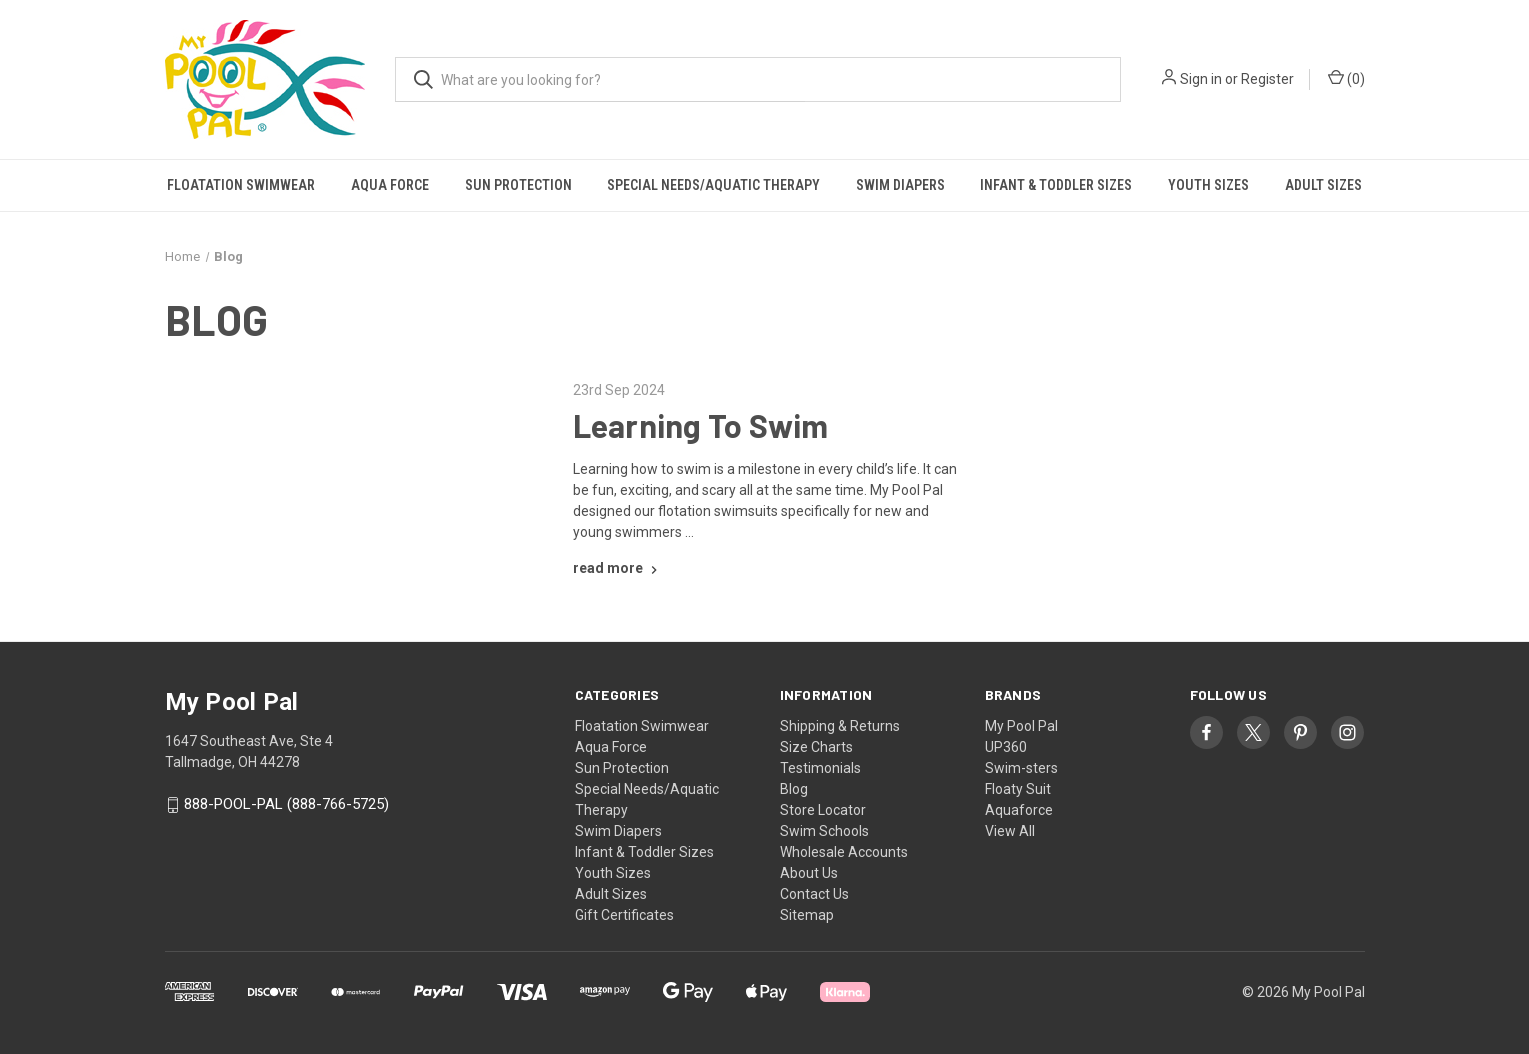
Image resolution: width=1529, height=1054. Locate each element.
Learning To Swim (701, 425)
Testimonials (820, 768)
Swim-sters (1021, 768)
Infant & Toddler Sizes (1056, 185)
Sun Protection (518, 185)
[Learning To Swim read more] (617, 568)
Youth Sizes (1208, 185)
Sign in (1201, 79)
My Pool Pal (1021, 726)
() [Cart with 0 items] (1346, 78)
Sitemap (807, 915)
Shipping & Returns (840, 726)
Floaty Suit (1018, 789)
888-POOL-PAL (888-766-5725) (286, 805)
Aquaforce (1019, 810)
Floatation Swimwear (241, 185)
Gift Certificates (624, 915)
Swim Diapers (900, 185)
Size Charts (816, 747)
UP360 (1006, 747)
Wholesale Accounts (844, 852)
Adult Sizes (1323, 185)
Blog (794, 789)
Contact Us (814, 894)
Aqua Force (390, 185)
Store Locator (823, 810)
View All (1010, 831)
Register (1267, 79)
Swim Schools (824, 831)
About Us (809, 873)
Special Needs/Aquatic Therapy (713, 185)
